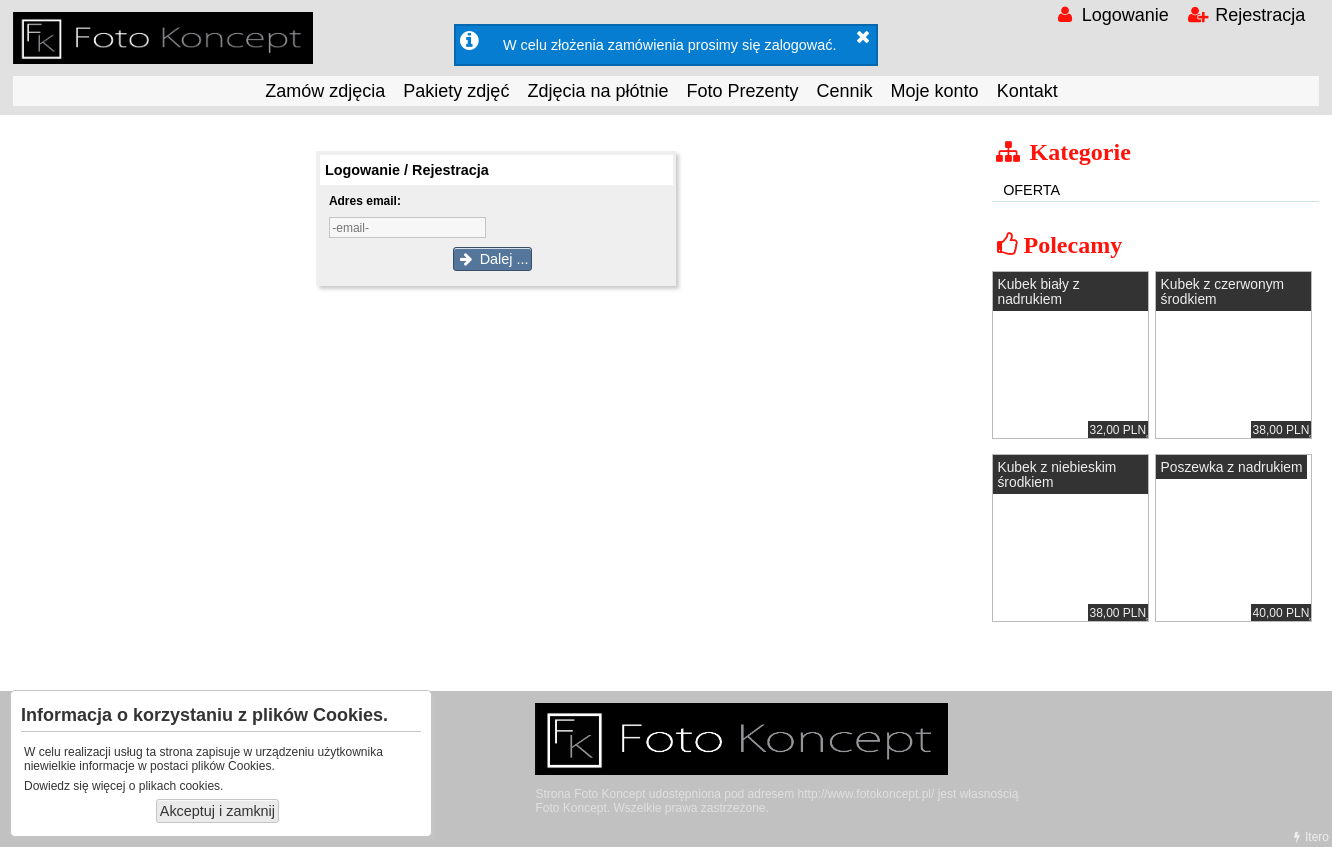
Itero (1309, 837)
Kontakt (1027, 91)
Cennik (845, 91)
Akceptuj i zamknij (217, 811)
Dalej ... (493, 259)
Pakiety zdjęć (456, 91)
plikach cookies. (181, 786)
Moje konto (935, 91)
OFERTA (1031, 190)
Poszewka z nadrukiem (1232, 467)
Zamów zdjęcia (325, 91)
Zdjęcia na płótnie (597, 91)
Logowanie (1110, 15)
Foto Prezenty (742, 91)
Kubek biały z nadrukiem (1038, 292)
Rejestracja (1246, 15)
